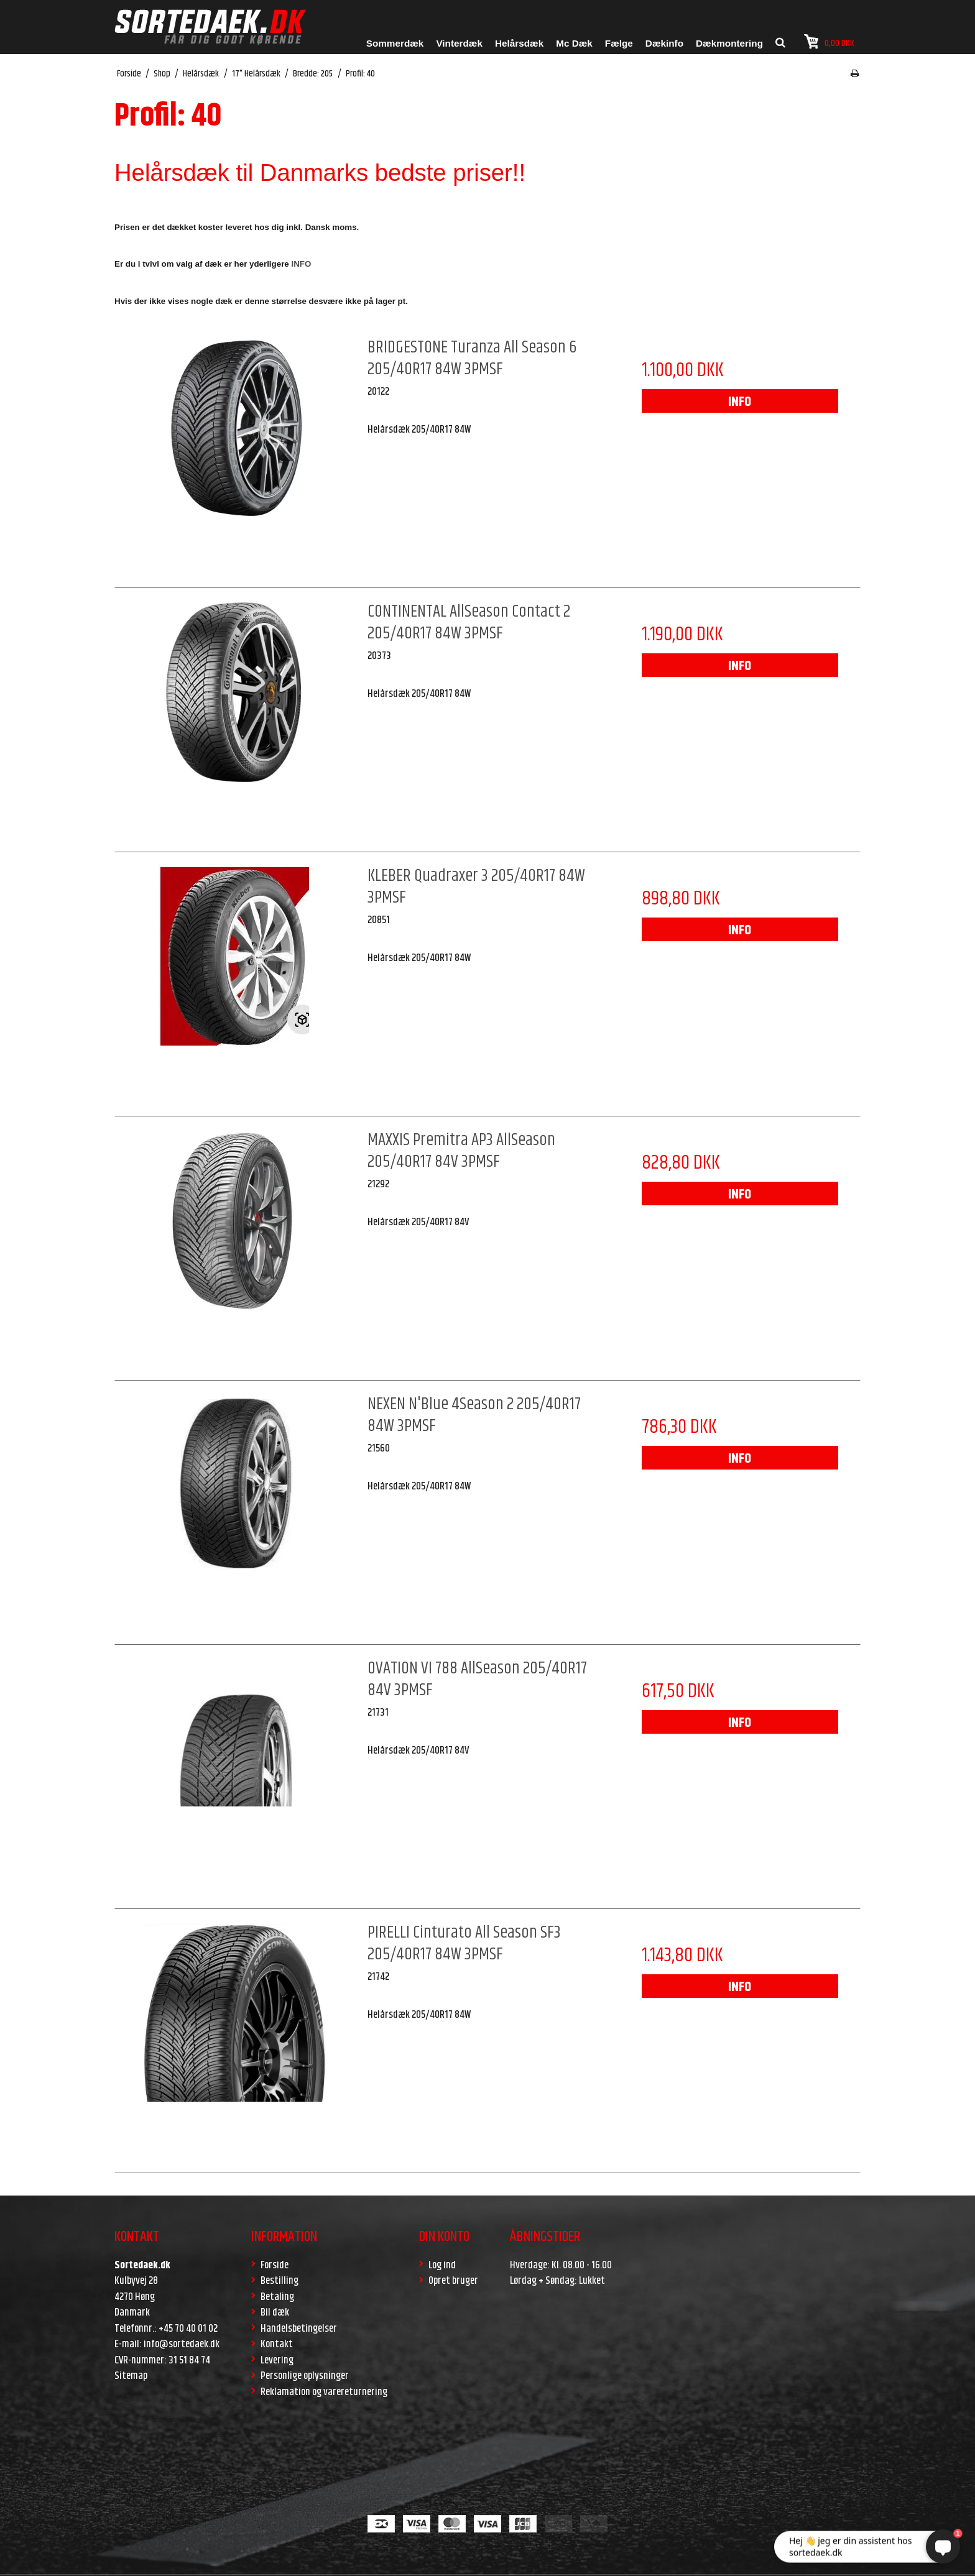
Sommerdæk (395, 43)
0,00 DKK (829, 42)
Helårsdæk (519, 43)
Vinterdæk (459, 43)
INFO (739, 402)
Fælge (619, 43)
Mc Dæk (574, 43)
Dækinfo (664, 43)
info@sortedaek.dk (181, 2344)
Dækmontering (729, 43)
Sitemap (130, 2376)
